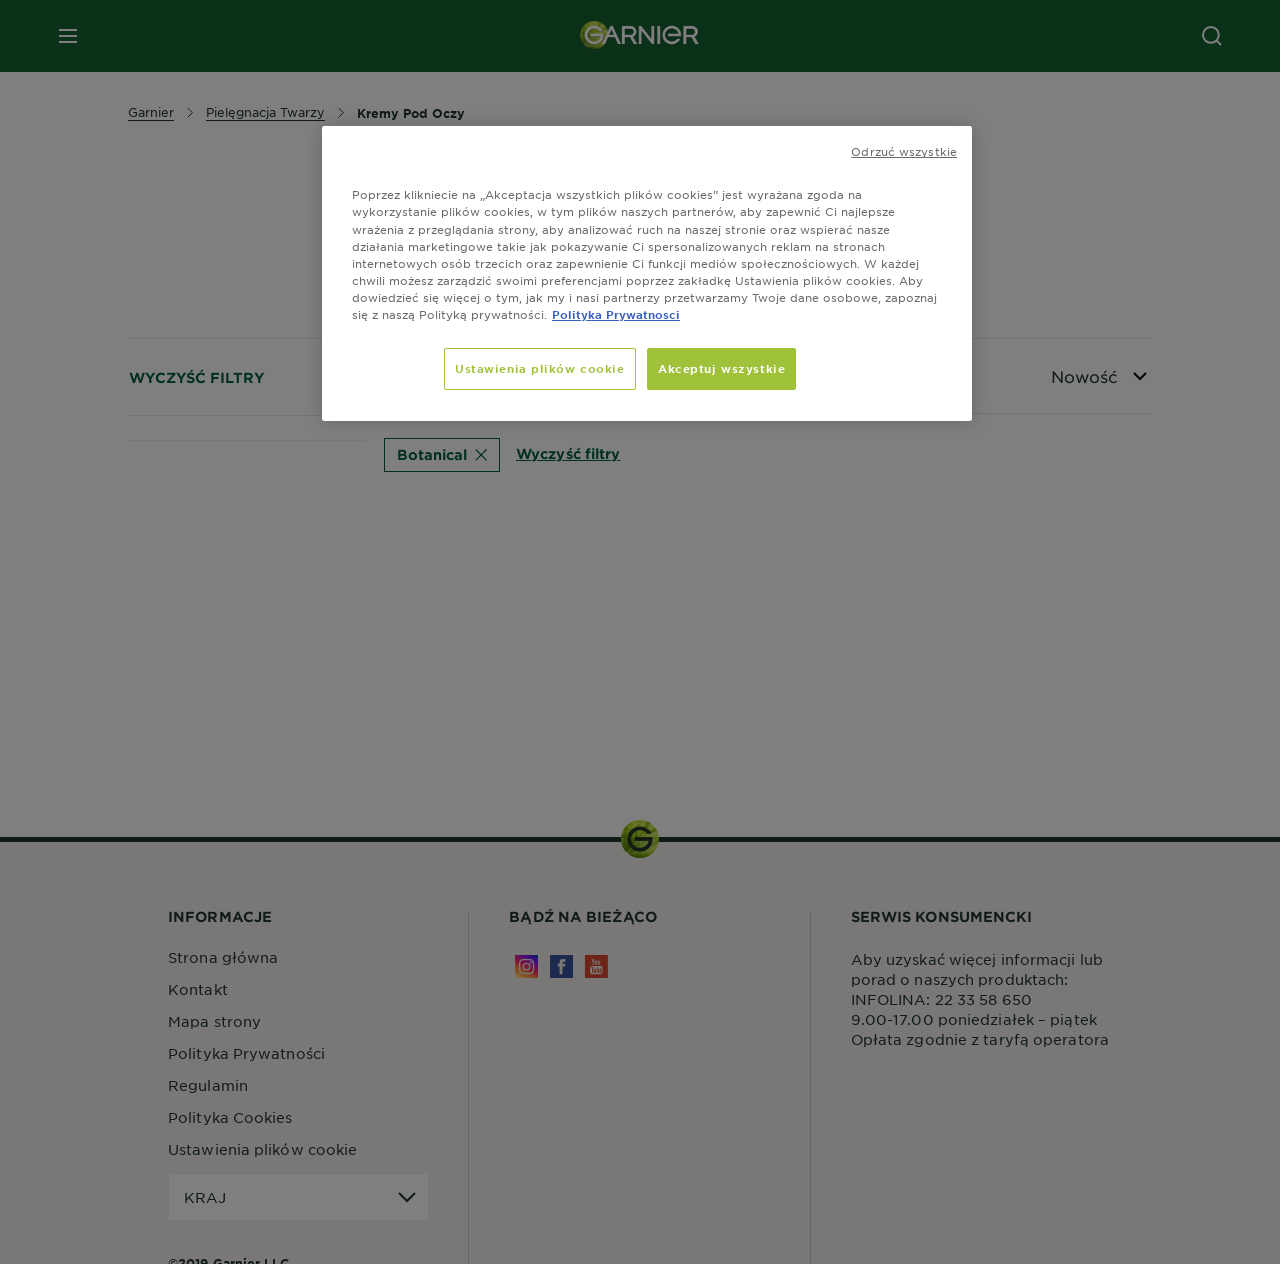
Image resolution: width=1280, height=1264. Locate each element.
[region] (647, 273)
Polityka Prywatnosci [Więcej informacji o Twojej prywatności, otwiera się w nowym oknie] (616, 314)
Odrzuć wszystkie (904, 151)
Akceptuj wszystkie (721, 368)
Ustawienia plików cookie (540, 368)
